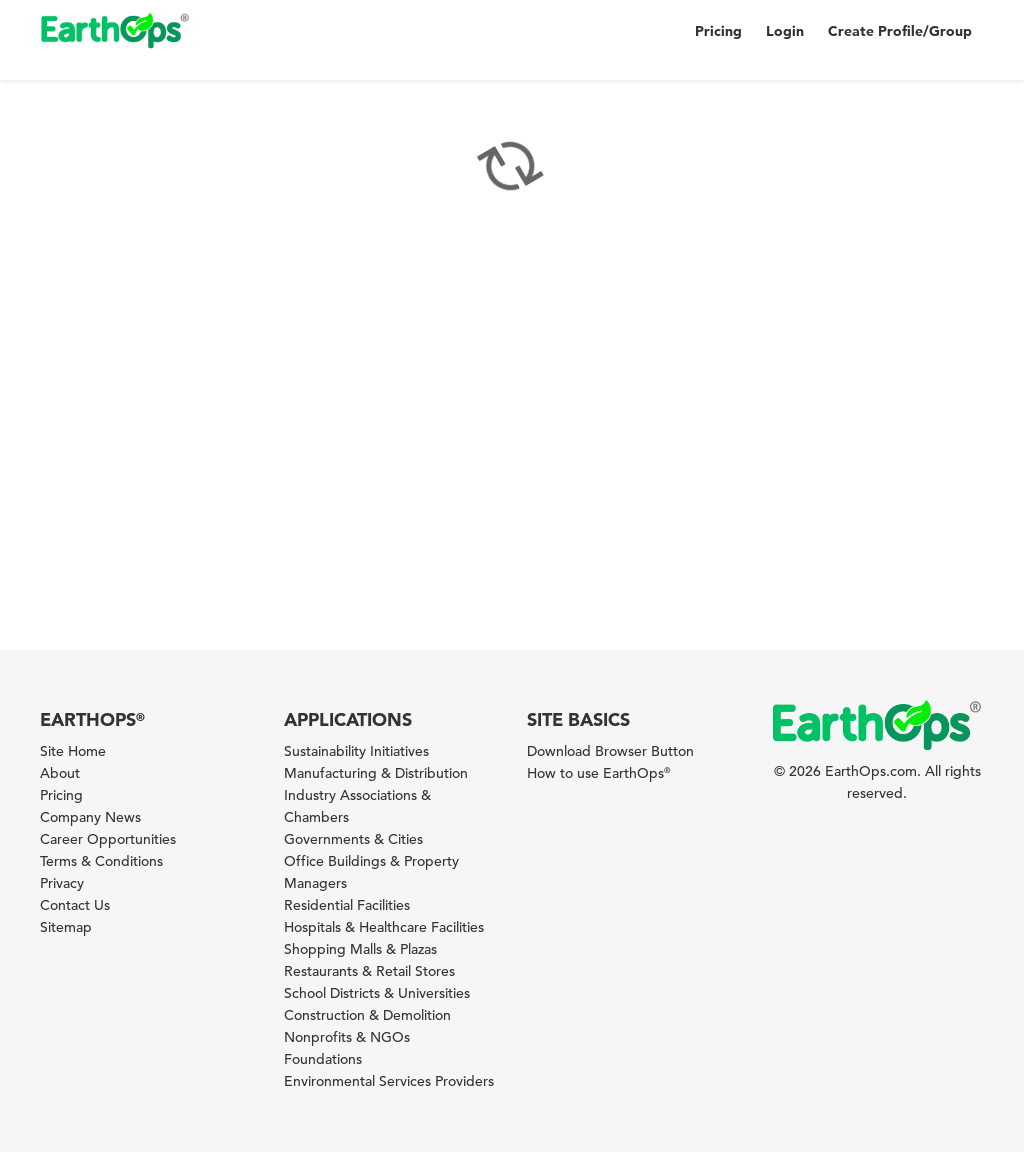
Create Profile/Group (900, 31)
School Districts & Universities (377, 993)
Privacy (62, 883)
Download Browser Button (610, 751)
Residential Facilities (347, 905)
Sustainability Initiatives (356, 751)
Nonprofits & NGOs (347, 1037)
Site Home (73, 751)
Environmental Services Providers (389, 1081)
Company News (90, 817)
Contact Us (75, 905)
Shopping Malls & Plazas (360, 949)
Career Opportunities (108, 839)
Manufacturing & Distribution (376, 773)
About (60, 773)
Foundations (323, 1059)
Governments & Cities (353, 839)
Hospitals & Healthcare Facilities (384, 927)
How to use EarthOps (598, 773)
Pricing (718, 31)
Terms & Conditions (101, 861)
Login (785, 31)
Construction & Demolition (367, 1015)
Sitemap (66, 927)
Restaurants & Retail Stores (369, 971)
